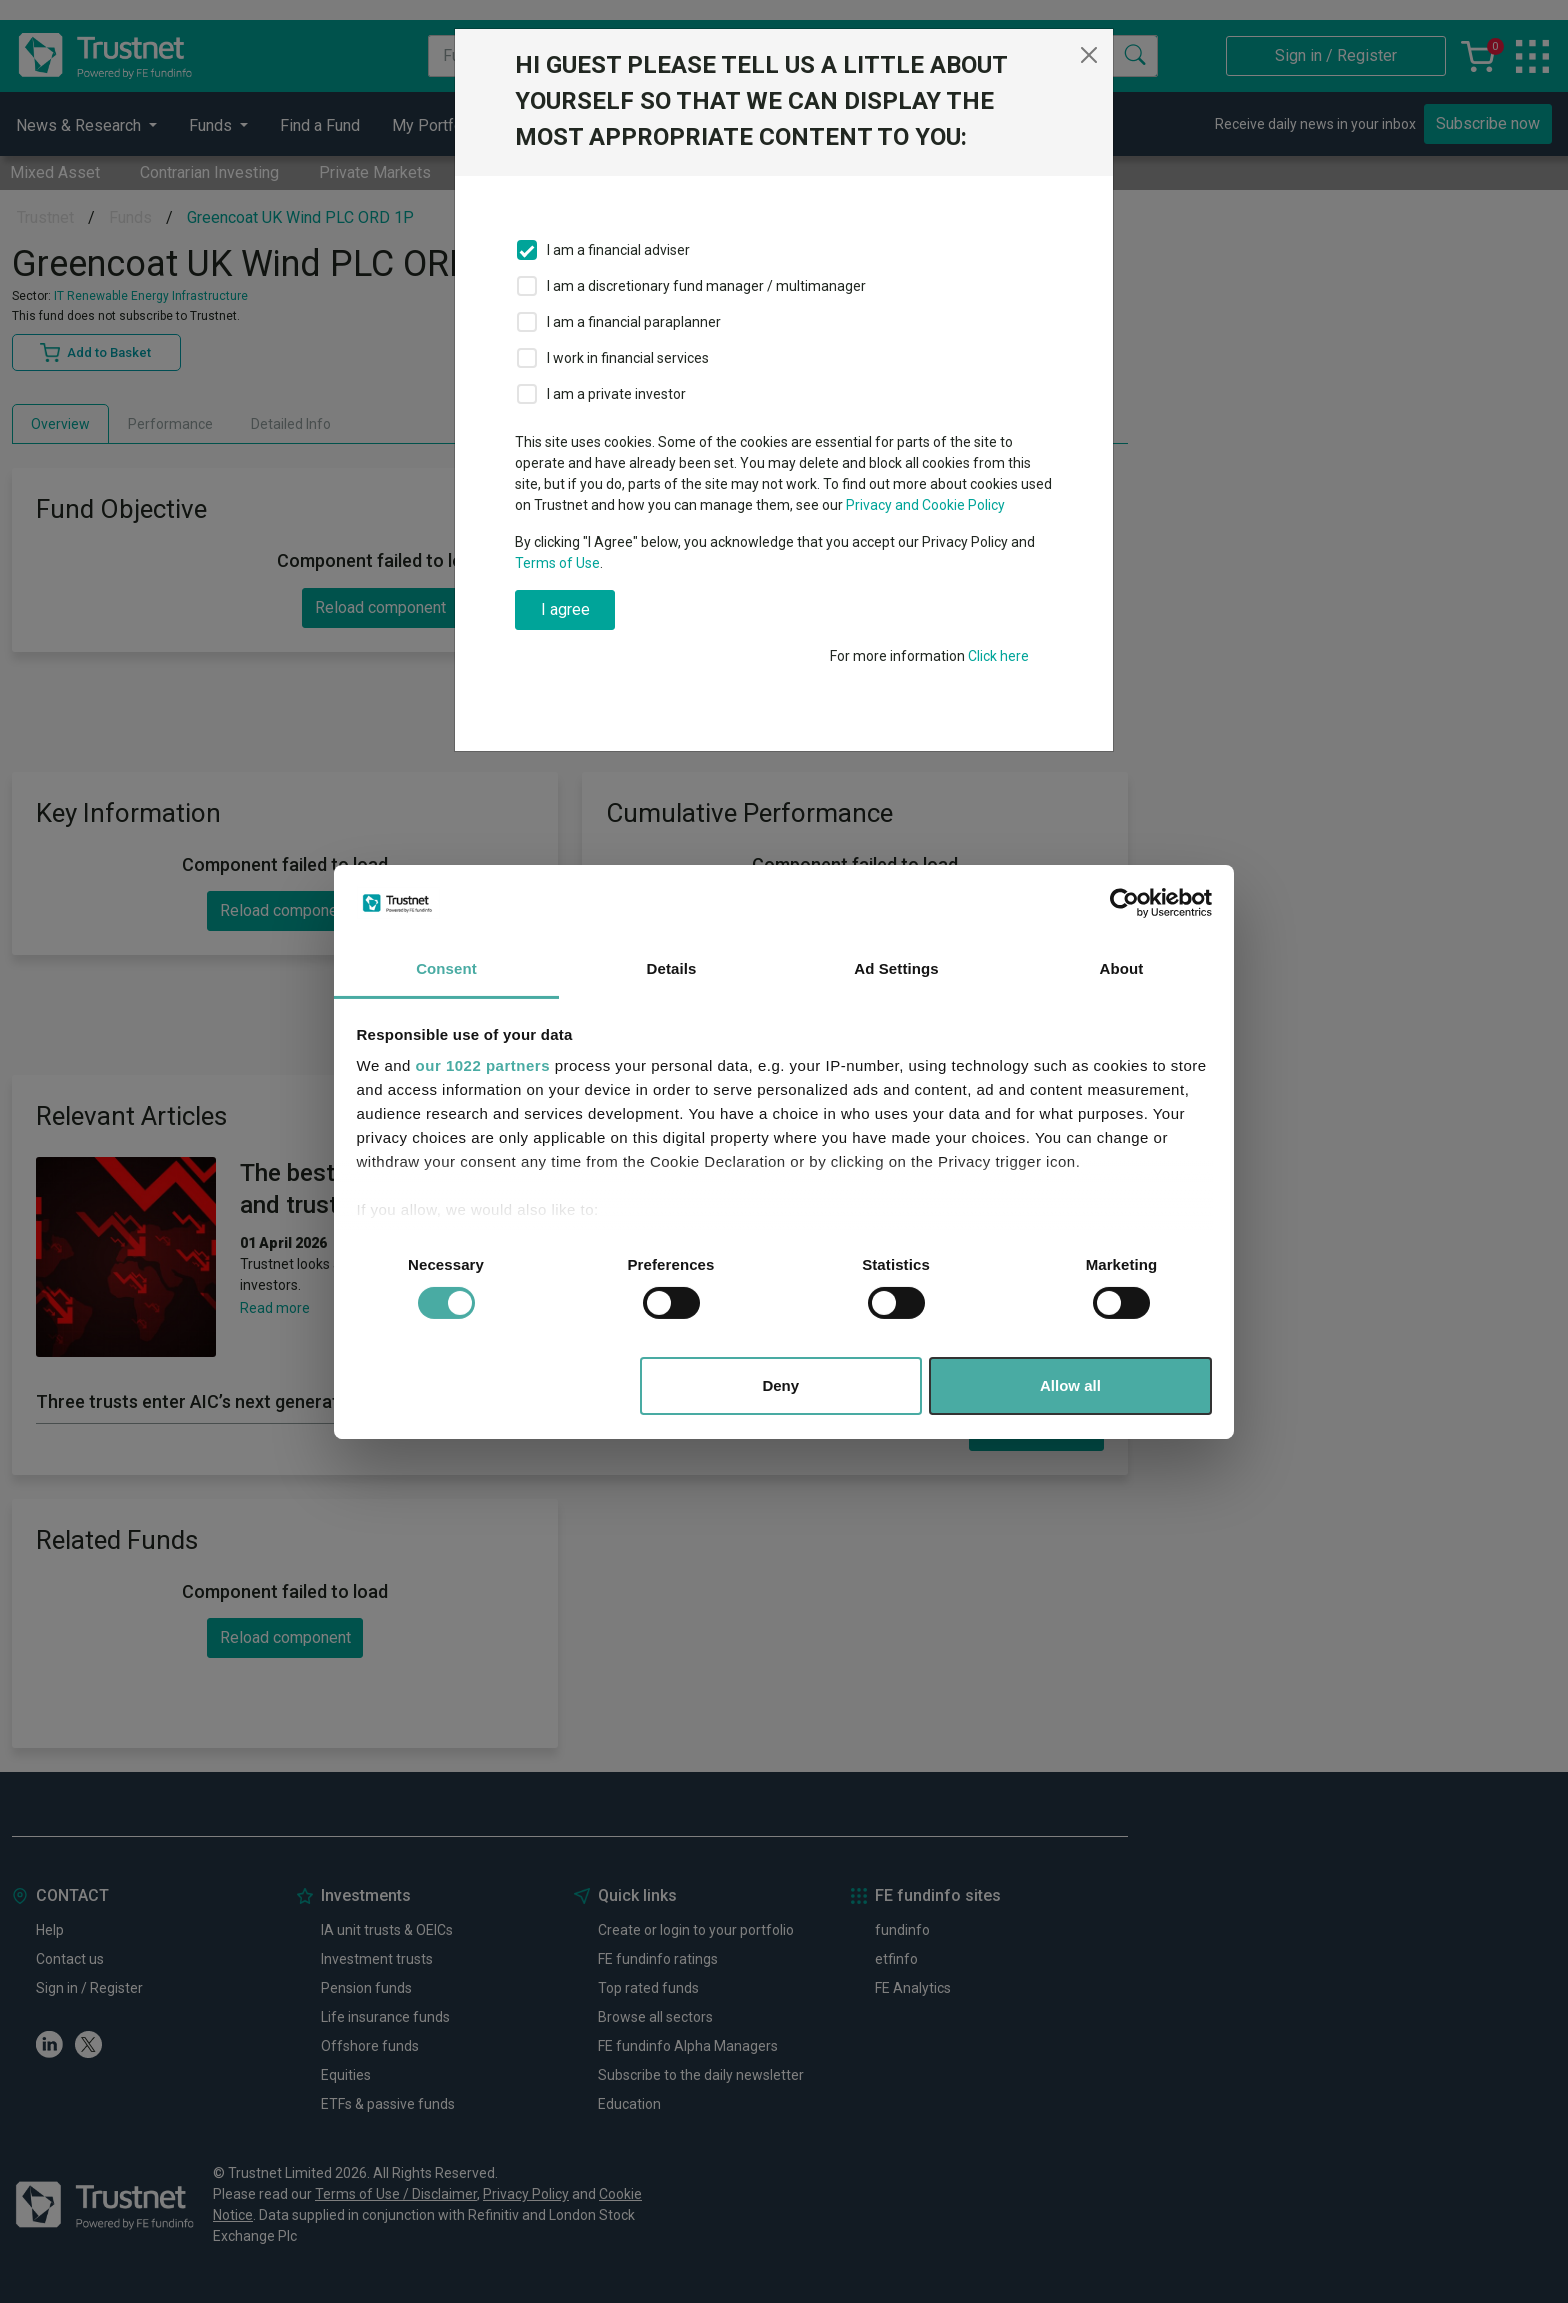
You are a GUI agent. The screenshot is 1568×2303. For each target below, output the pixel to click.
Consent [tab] (446, 968)
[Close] (1089, 55)
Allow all (1070, 1385)
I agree (565, 609)
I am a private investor (616, 394)
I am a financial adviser (618, 250)
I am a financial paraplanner (634, 322)
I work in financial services (628, 358)
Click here (998, 656)
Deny (780, 1385)
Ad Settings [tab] (896, 968)
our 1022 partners (483, 1065)
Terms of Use (557, 563)
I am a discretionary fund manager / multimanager (706, 286)
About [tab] (1122, 968)
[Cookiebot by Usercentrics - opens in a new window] (1124, 903)
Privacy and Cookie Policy (925, 505)
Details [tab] (672, 968)
